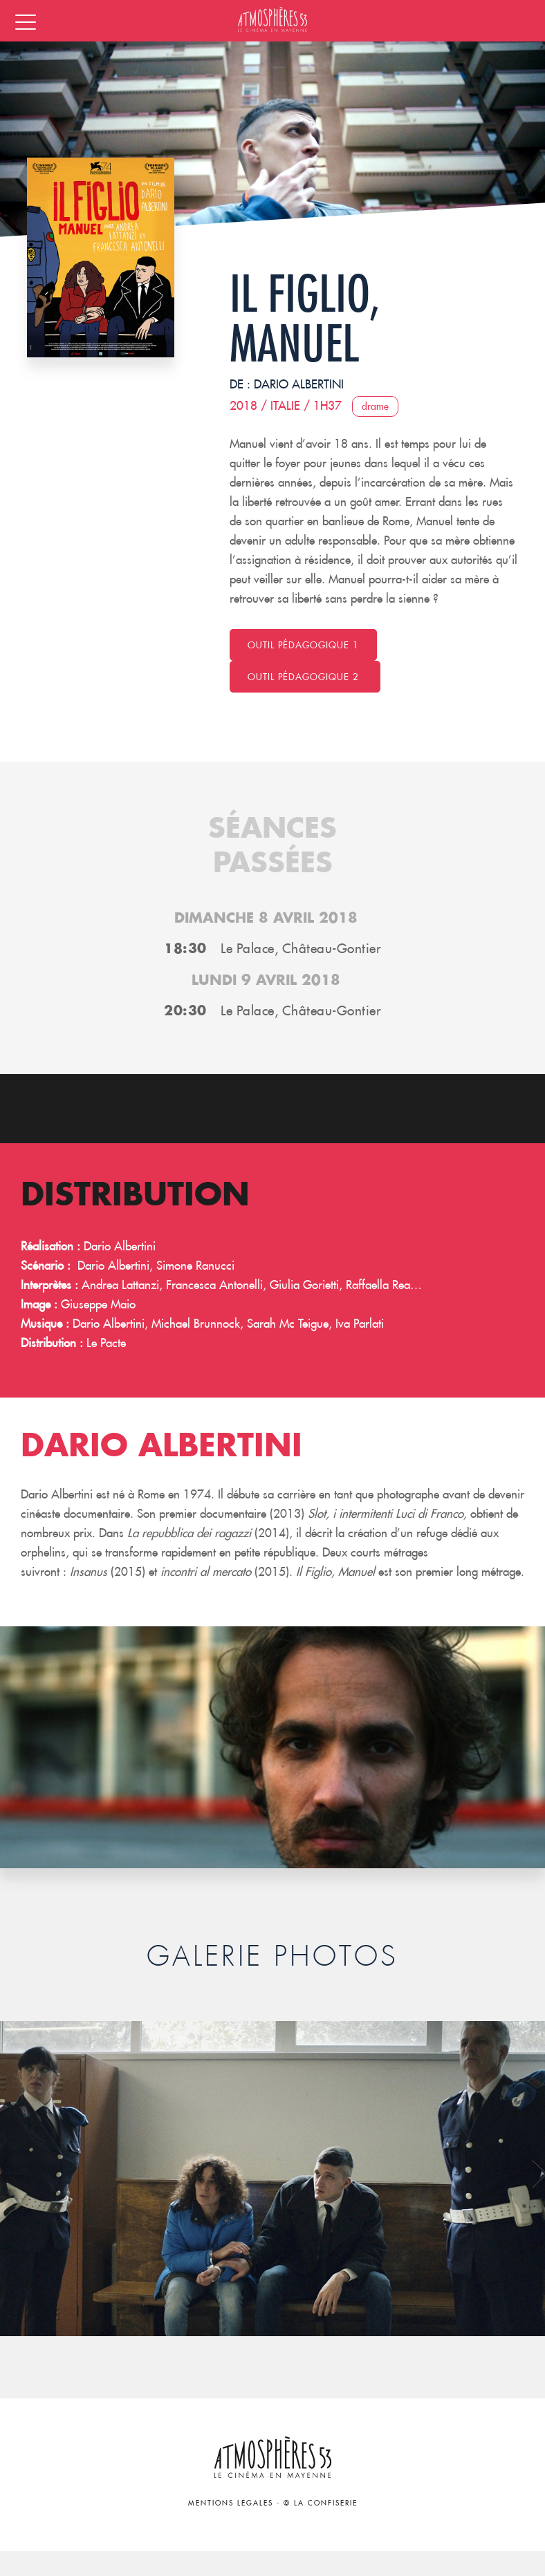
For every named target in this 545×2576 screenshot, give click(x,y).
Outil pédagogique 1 (303, 644)
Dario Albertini (299, 384)
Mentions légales (230, 2503)
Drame (375, 406)
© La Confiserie (321, 2503)
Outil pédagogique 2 (305, 676)
